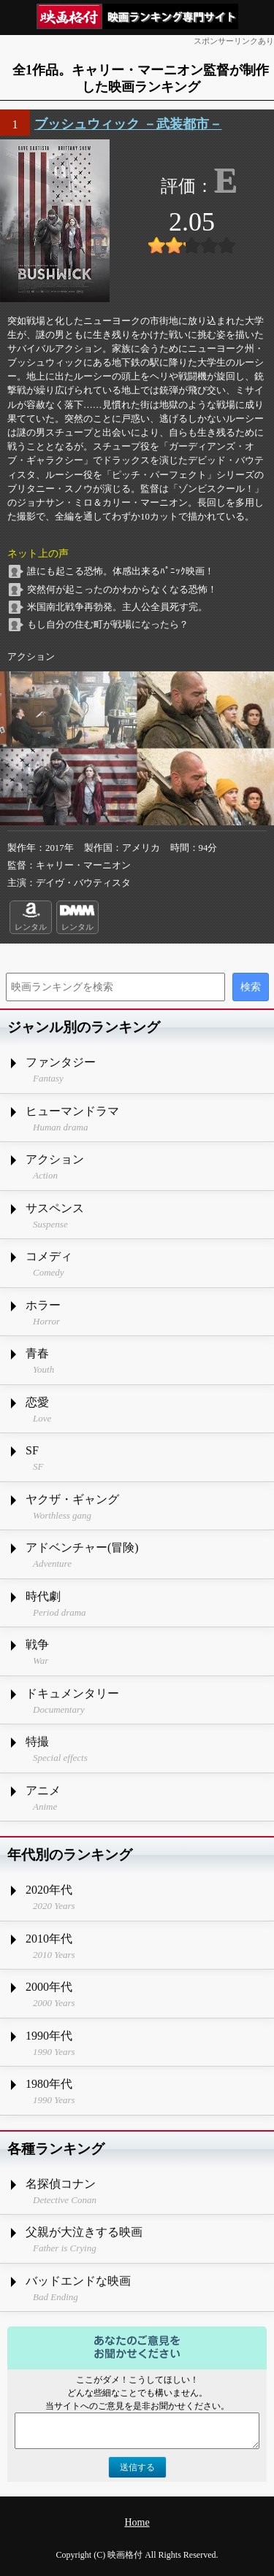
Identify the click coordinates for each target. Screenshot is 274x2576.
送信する (137, 2467)
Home (136, 2522)
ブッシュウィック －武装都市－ (128, 124)
